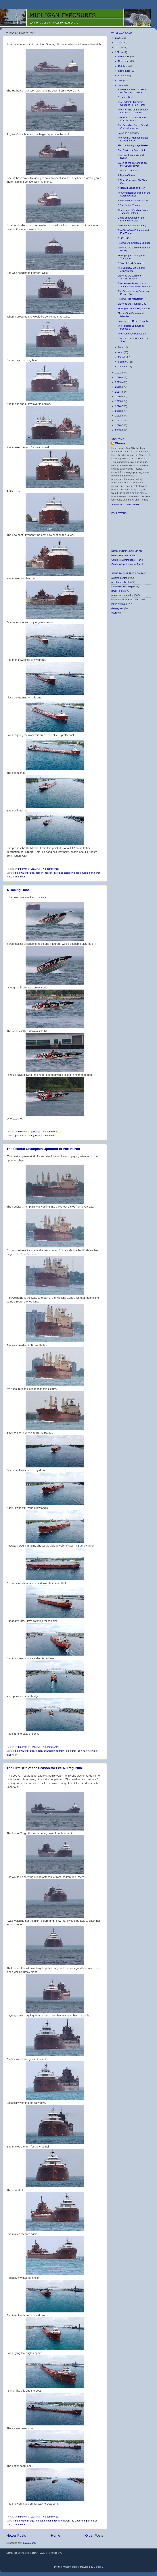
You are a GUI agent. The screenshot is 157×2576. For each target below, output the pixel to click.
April (121, 352)
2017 (118, 391)
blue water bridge (24, 872)
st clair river (18, 876)
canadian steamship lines (125, 599)
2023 (118, 47)
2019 (118, 382)
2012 (118, 415)
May (120, 347)
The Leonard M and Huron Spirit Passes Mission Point (134, 285)
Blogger (98, 2566)
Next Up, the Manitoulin (130, 298)
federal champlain (45, 1750)
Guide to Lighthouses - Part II (127, 564)
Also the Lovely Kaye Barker (133, 145)
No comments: (51, 868)
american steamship (122, 595)
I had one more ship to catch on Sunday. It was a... (133, 91)
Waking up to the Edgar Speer (134, 308)
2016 (118, 396)
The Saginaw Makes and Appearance (131, 269)
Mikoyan (120, 443)
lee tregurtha (78, 2520)
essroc (115, 612)
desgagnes (117, 608)
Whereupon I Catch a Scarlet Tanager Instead (133, 211)
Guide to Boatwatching (123, 555)
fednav (60, 1750)
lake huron (82, 872)
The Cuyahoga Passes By (132, 225)
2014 (118, 406)
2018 (118, 386)
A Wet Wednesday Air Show (133, 200)
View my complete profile (125, 504)
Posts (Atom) (29, 2543)
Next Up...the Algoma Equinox (134, 243)
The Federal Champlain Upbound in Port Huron (43, 1149)
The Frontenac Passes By (132, 333)
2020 (118, 377)
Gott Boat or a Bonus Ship (132, 150)
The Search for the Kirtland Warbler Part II (132, 119)
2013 (118, 411)
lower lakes (117, 590)
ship (9, 876)
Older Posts (94, 2535)
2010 (118, 425)
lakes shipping (119, 604)
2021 (118, 372)
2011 (118, 420)
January (123, 366)
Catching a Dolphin (128, 170)
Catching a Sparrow (128, 133)
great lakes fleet (120, 582)
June (121, 85)
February (123, 361)
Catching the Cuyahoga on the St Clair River (132, 164)
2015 (118, 401)
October (123, 66)
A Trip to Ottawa (126, 175)
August (122, 75)
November (124, 61)
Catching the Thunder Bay (132, 303)
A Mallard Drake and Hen (131, 187)
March (122, 357)
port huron (95, 872)
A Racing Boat (18, 890)
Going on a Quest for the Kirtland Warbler (131, 219)
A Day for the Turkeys (129, 205)
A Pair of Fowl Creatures (131, 263)
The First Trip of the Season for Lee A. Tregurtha (44, 1768)
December (124, 56)
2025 (118, 37)
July (120, 80)
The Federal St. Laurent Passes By (131, 327)
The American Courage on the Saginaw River (134, 194)
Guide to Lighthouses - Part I (127, 559)
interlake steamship (64, 872)
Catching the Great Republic (133, 321)
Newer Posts (16, 2535)
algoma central (119, 578)
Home (55, 2535)
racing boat (34, 1135)
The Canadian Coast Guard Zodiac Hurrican (133, 126)
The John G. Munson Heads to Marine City (133, 139)
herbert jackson (43, 872)
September (124, 70)
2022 (118, 52)
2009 (118, 430)
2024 (118, 42)
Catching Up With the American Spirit (129, 277)
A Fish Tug (123, 238)
